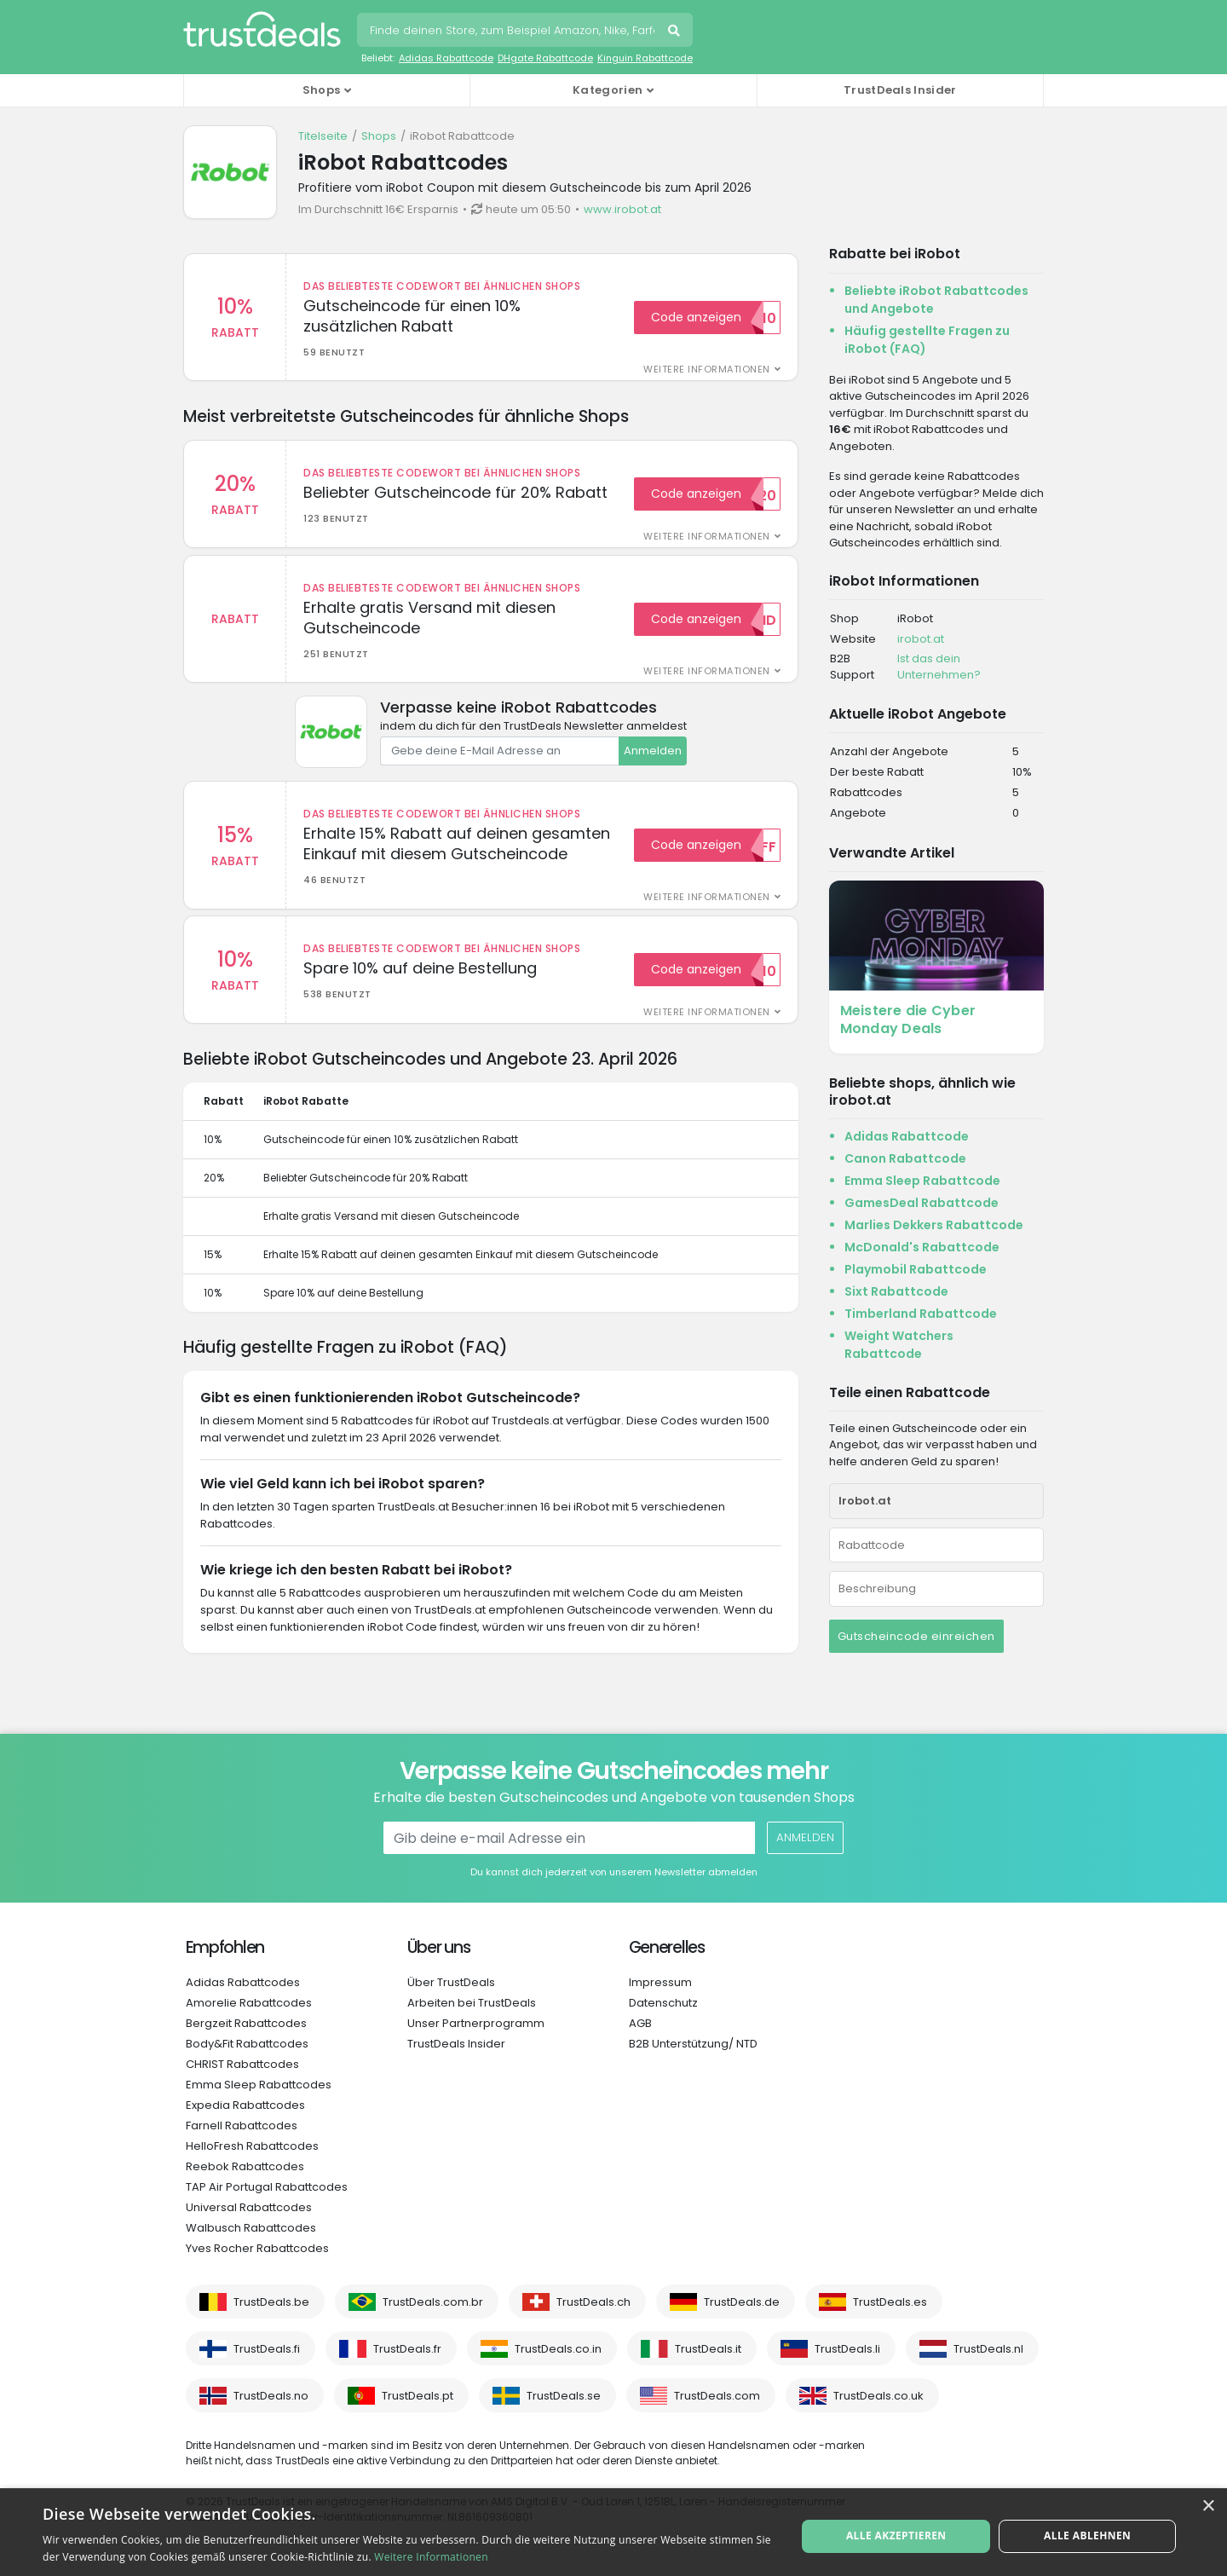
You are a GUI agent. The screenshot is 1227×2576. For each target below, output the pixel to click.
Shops (378, 136)
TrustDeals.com (717, 2396)
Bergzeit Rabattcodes (246, 2023)
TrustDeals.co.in (558, 2349)
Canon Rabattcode (905, 1158)
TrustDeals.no (270, 2396)
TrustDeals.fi (266, 2349)
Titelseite (323, 136)
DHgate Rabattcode (545, 58)
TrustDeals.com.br (433, 2302)
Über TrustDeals (451, 1982)
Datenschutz (663, 2003)
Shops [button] (321, 90)
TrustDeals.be (271, 2302)
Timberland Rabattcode (920, 1313)
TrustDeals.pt (417, 2396)
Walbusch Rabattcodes (251, 2228)
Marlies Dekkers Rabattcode (933, 1224)
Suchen (676, 32)
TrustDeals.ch (593, 2302)
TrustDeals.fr (407, 2349)
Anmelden (653, 757)
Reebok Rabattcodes (245, 2166)
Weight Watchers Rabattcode (898, 1344)
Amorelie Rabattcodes (249, 2003)
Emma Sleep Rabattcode (922, 1180)
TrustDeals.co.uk (878, 2396)
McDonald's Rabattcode (921, 1247)
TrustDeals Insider (900, 90)
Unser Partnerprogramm (475, 2023)
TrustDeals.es (890, 2302)
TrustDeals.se (564, 2396)
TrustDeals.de (742, 2302)
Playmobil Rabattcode (915, 1269)
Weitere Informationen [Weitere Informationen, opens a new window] (431, 2557)
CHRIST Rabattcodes (242, 2064)
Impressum (660, 1982)
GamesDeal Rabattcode (921, 1202)
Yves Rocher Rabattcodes (257, 2248)
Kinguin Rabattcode (645, 58)
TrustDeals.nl (988, 2349)
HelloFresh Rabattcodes (252, 2146)
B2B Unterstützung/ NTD (693, 2044)
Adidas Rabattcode (446, 58)
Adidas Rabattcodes (243, 1982)
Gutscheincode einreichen (916, 1636)
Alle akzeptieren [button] (898, 2531)
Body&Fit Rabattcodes (247, 2044)
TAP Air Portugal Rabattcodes (267, 2187)
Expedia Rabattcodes (245, 2105)
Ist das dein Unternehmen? (939, 667)
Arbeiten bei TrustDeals (471, 2003)
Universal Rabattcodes (249, 2207)
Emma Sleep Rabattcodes (258, 2084)
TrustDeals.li (847, 2349)
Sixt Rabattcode (896, 1291)
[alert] (613, 2532)
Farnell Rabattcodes (241, 2125)
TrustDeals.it (708, 2349)
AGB (640, 2023)
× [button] (1207, 2506)
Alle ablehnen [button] (1085, 2531)
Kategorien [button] (607, 90)
